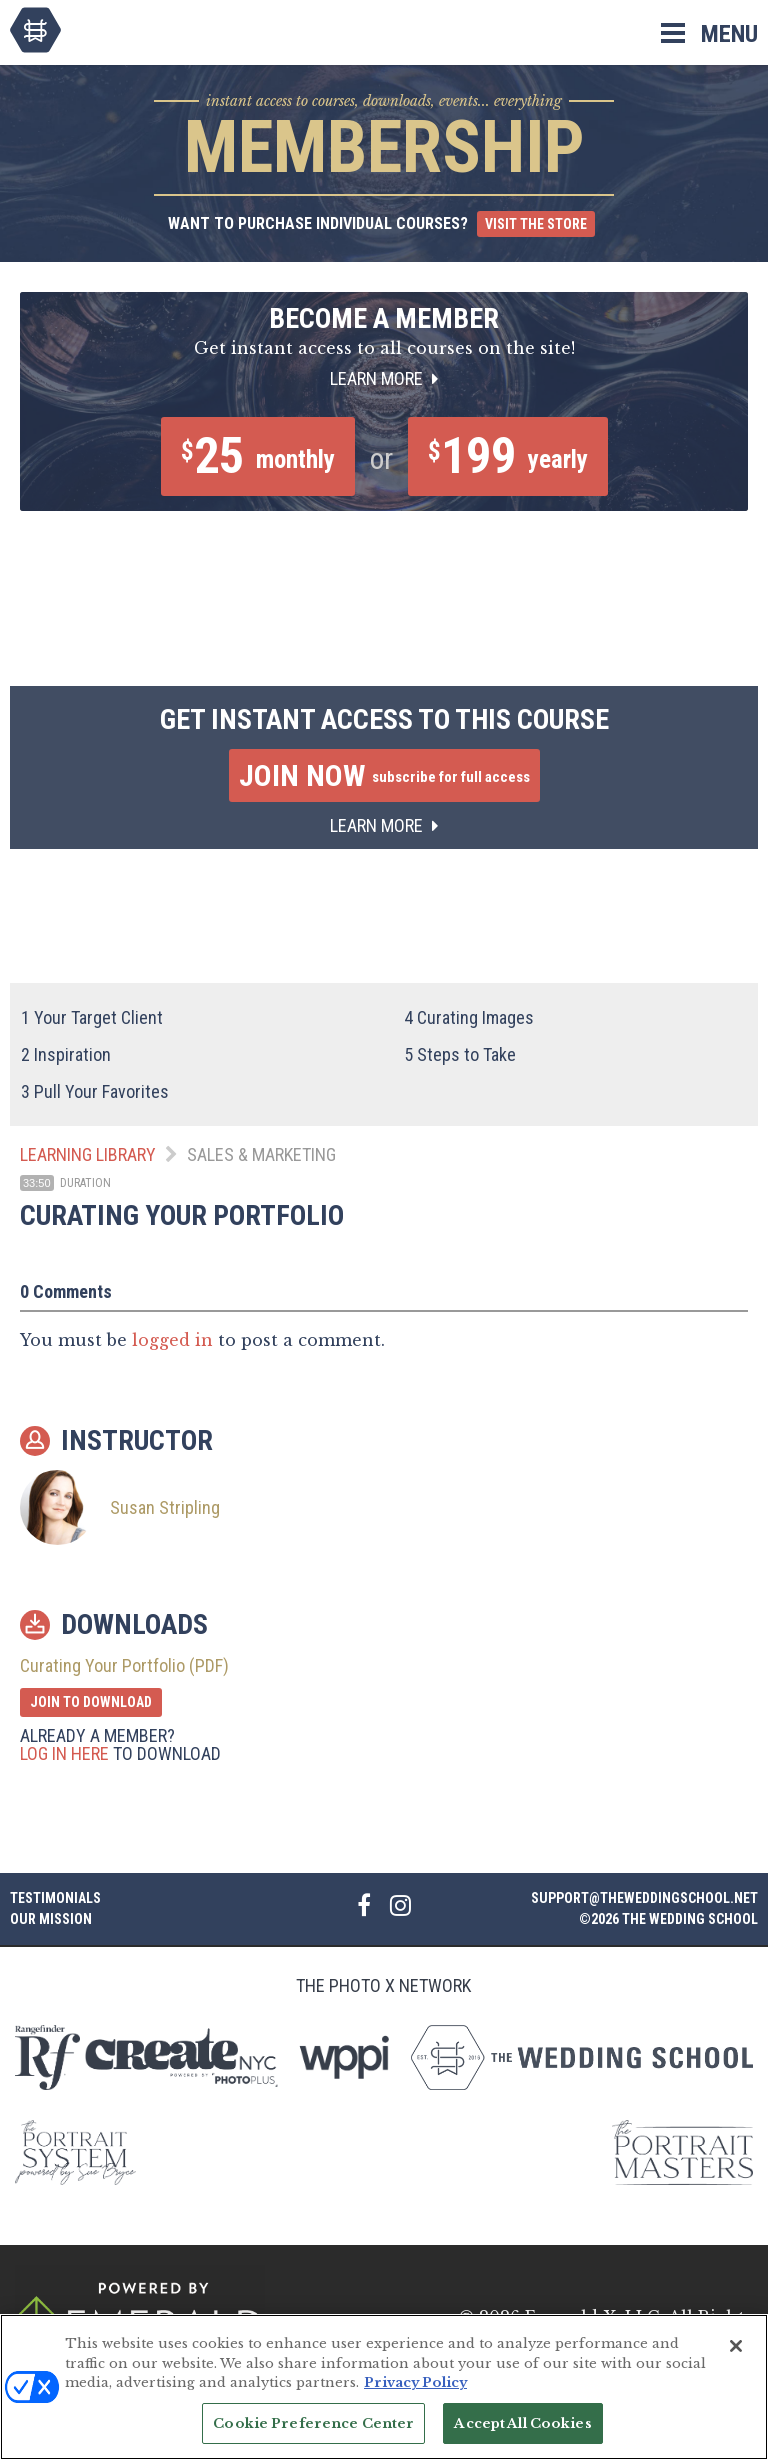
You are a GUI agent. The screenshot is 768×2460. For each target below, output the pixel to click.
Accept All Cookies (522, 2433)
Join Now (384, 775)
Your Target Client (92, 1017)
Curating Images (469, 1017)
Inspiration (66, 1054)
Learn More (384, 378)
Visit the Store (536, 224)
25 (258, 456)
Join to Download (91, 1702)
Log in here (64, 1753)
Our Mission (51, 1919)
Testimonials (55, 1898)
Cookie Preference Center (313, 2433)
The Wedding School (35, 30)
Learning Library (88, 1154)
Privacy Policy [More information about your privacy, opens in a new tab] (415, 2392)
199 (508, 456)
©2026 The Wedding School (668, 1919)
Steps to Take (460, 1054)
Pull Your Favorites (95, 1091)
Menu (729, 34)
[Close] (736, 2356)
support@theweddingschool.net (644, 1898)
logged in (172, 1340)
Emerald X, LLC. (594, 2317)
